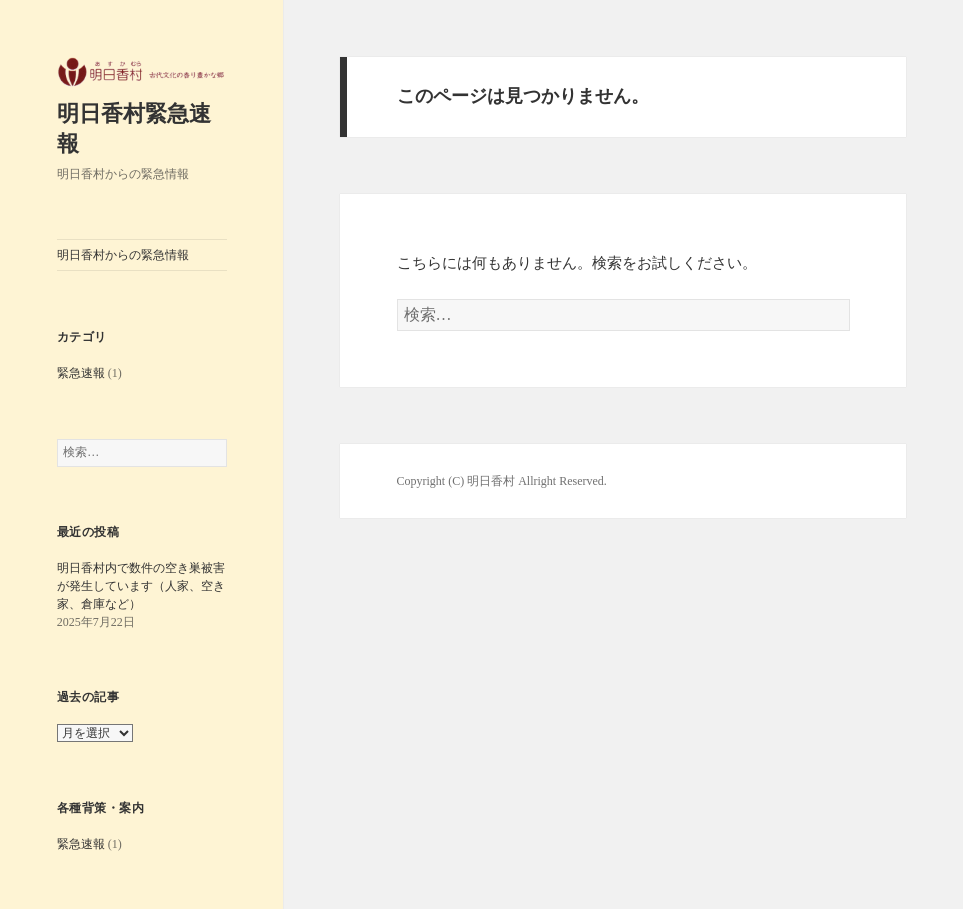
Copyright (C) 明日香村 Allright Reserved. (502, 481)
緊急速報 (81, 373)
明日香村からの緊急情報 (123, 255)
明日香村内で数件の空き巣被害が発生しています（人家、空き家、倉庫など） (141, 586)
